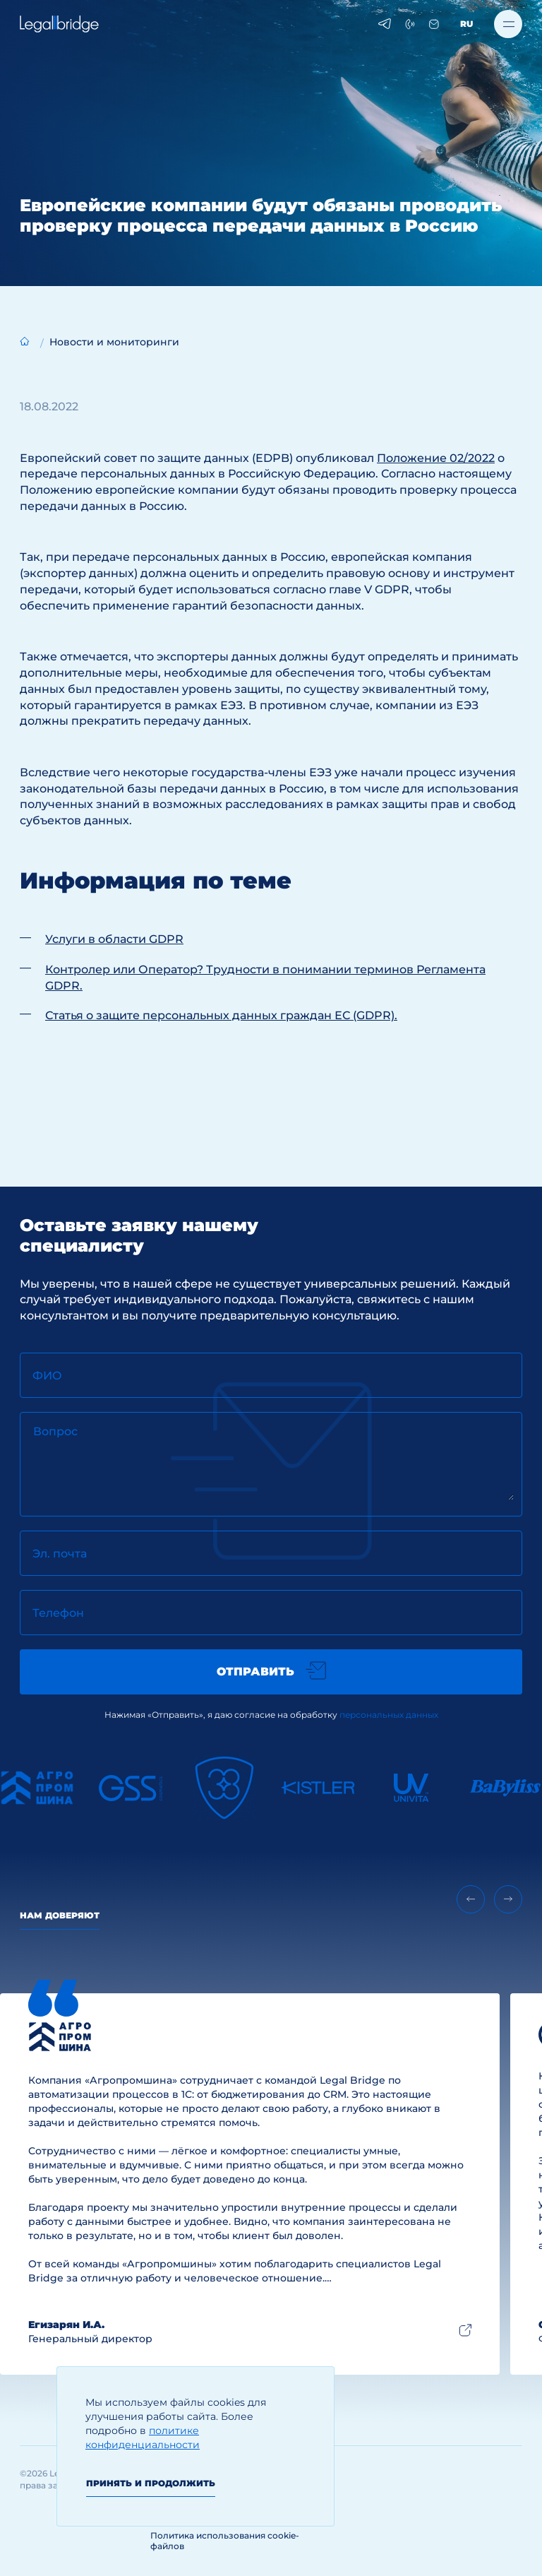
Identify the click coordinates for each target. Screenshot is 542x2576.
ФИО (47, 1375)
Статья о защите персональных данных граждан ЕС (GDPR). (221, 1015)
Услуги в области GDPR (114, 939)
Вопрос (55, 1431)
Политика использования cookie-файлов (224, 2540)
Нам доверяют (60, 1915)
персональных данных (388, 1714)
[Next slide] (508, 1899)
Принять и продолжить (150, 2483)
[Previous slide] (471, 1899)
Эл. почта (59, 1553)
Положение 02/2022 (436, 458)
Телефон (58, 1613)
